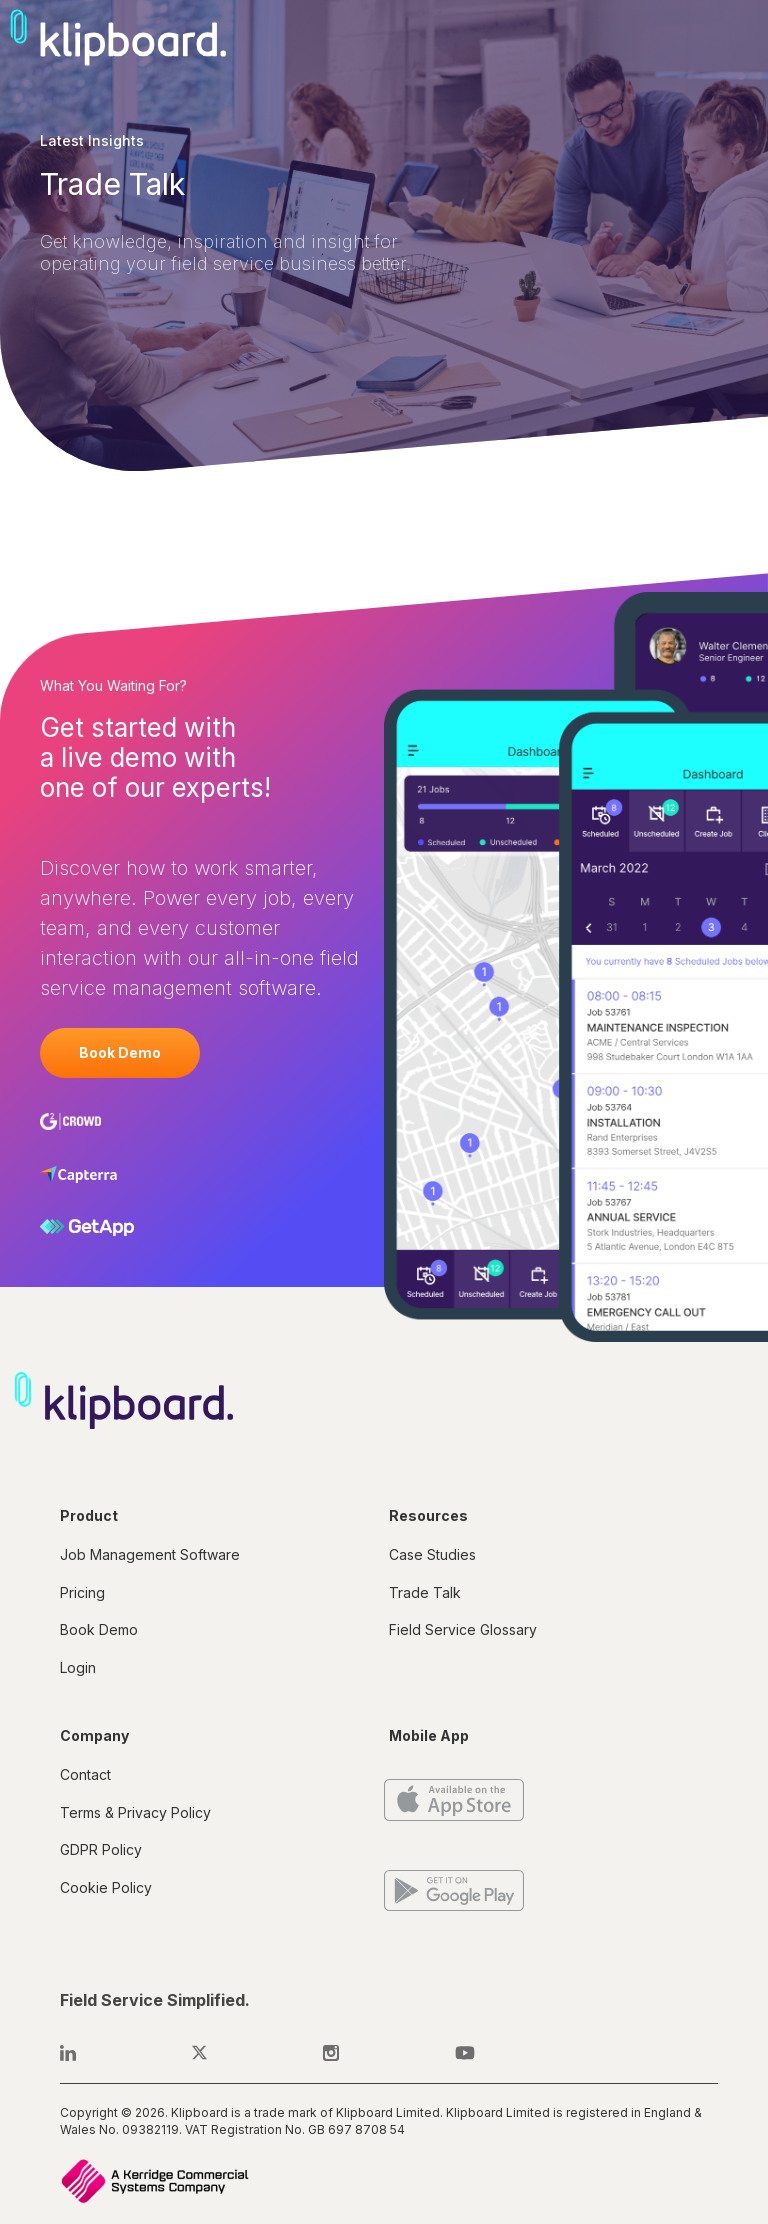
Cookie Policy (106, 1887)
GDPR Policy (101, 1849)
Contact (85, 1774)
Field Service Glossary (463, 1629)
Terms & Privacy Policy (135, 1812)
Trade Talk (425, 1592)
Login (78, 1667)
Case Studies (432, 1554)
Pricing (82, 1592)
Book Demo (120, 1052)
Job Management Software (150, 1554)
